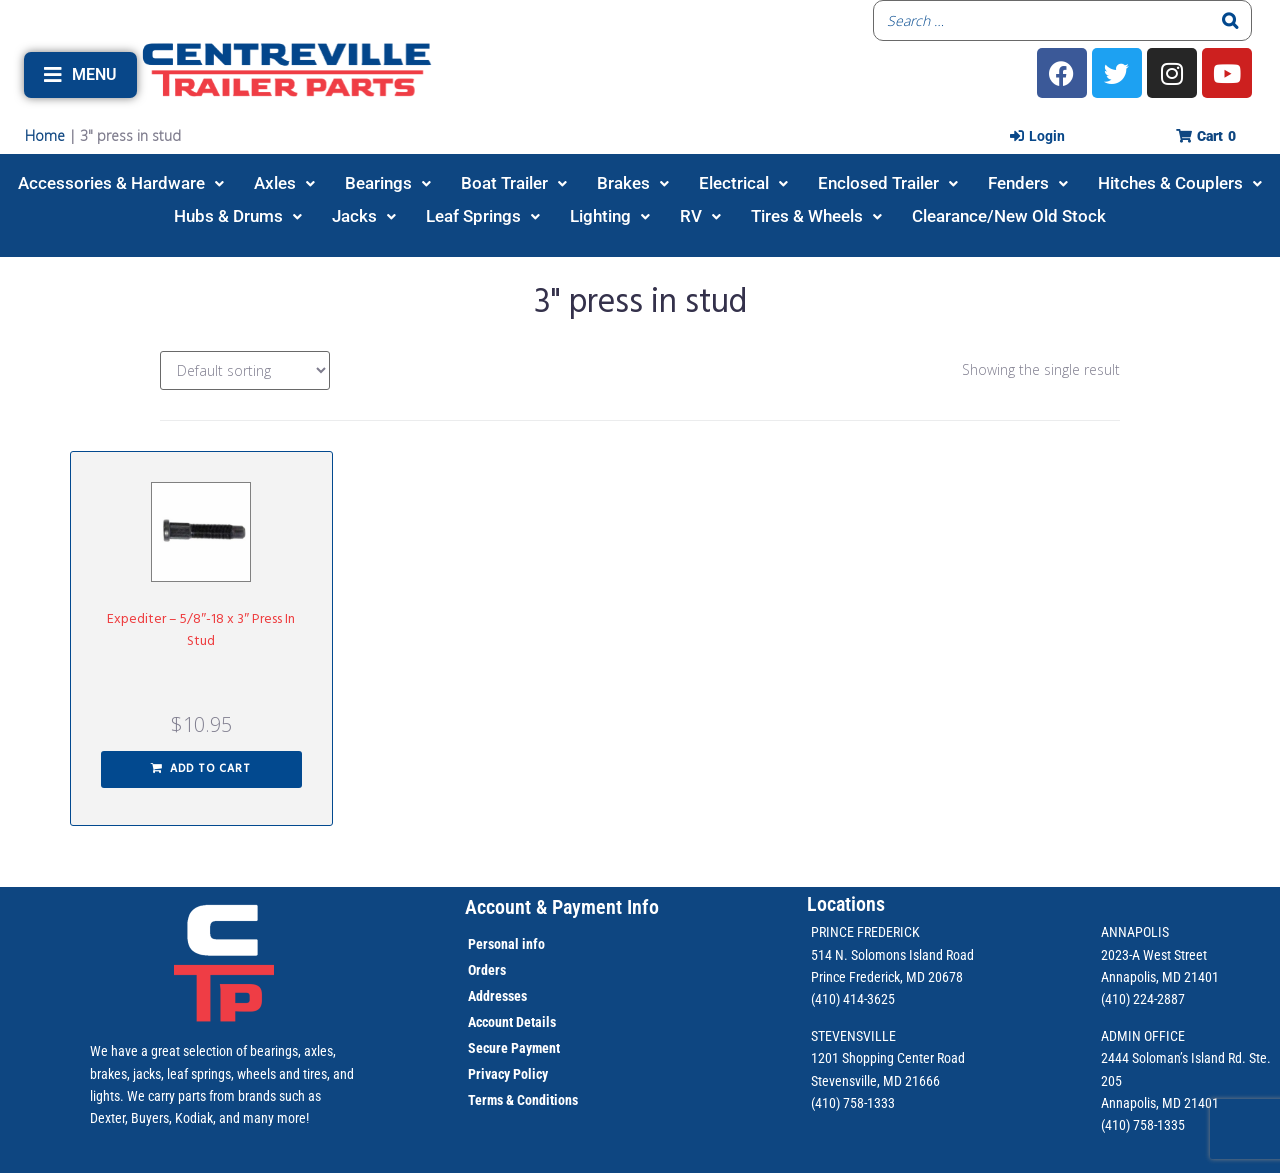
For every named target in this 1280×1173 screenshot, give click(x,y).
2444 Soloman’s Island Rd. (1173, 1058)
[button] (80, 75)
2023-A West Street (1154, 955)
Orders (487, 970)
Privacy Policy (508, 1074)
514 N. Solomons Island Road (892, 955)
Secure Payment (514, 1048)
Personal (493, 944)
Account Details (512, 1022)
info (532, 944)
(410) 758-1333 (853, 1103)
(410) (1115, 1125)
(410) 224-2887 (1143, 999)
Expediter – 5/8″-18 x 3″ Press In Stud (201, 630)
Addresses (497, 996)
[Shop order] (245, 370)
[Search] (1231, 20)
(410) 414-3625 (853, 999)
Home (45, 135)
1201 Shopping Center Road (888, 1058)
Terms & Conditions (523, 1100)
